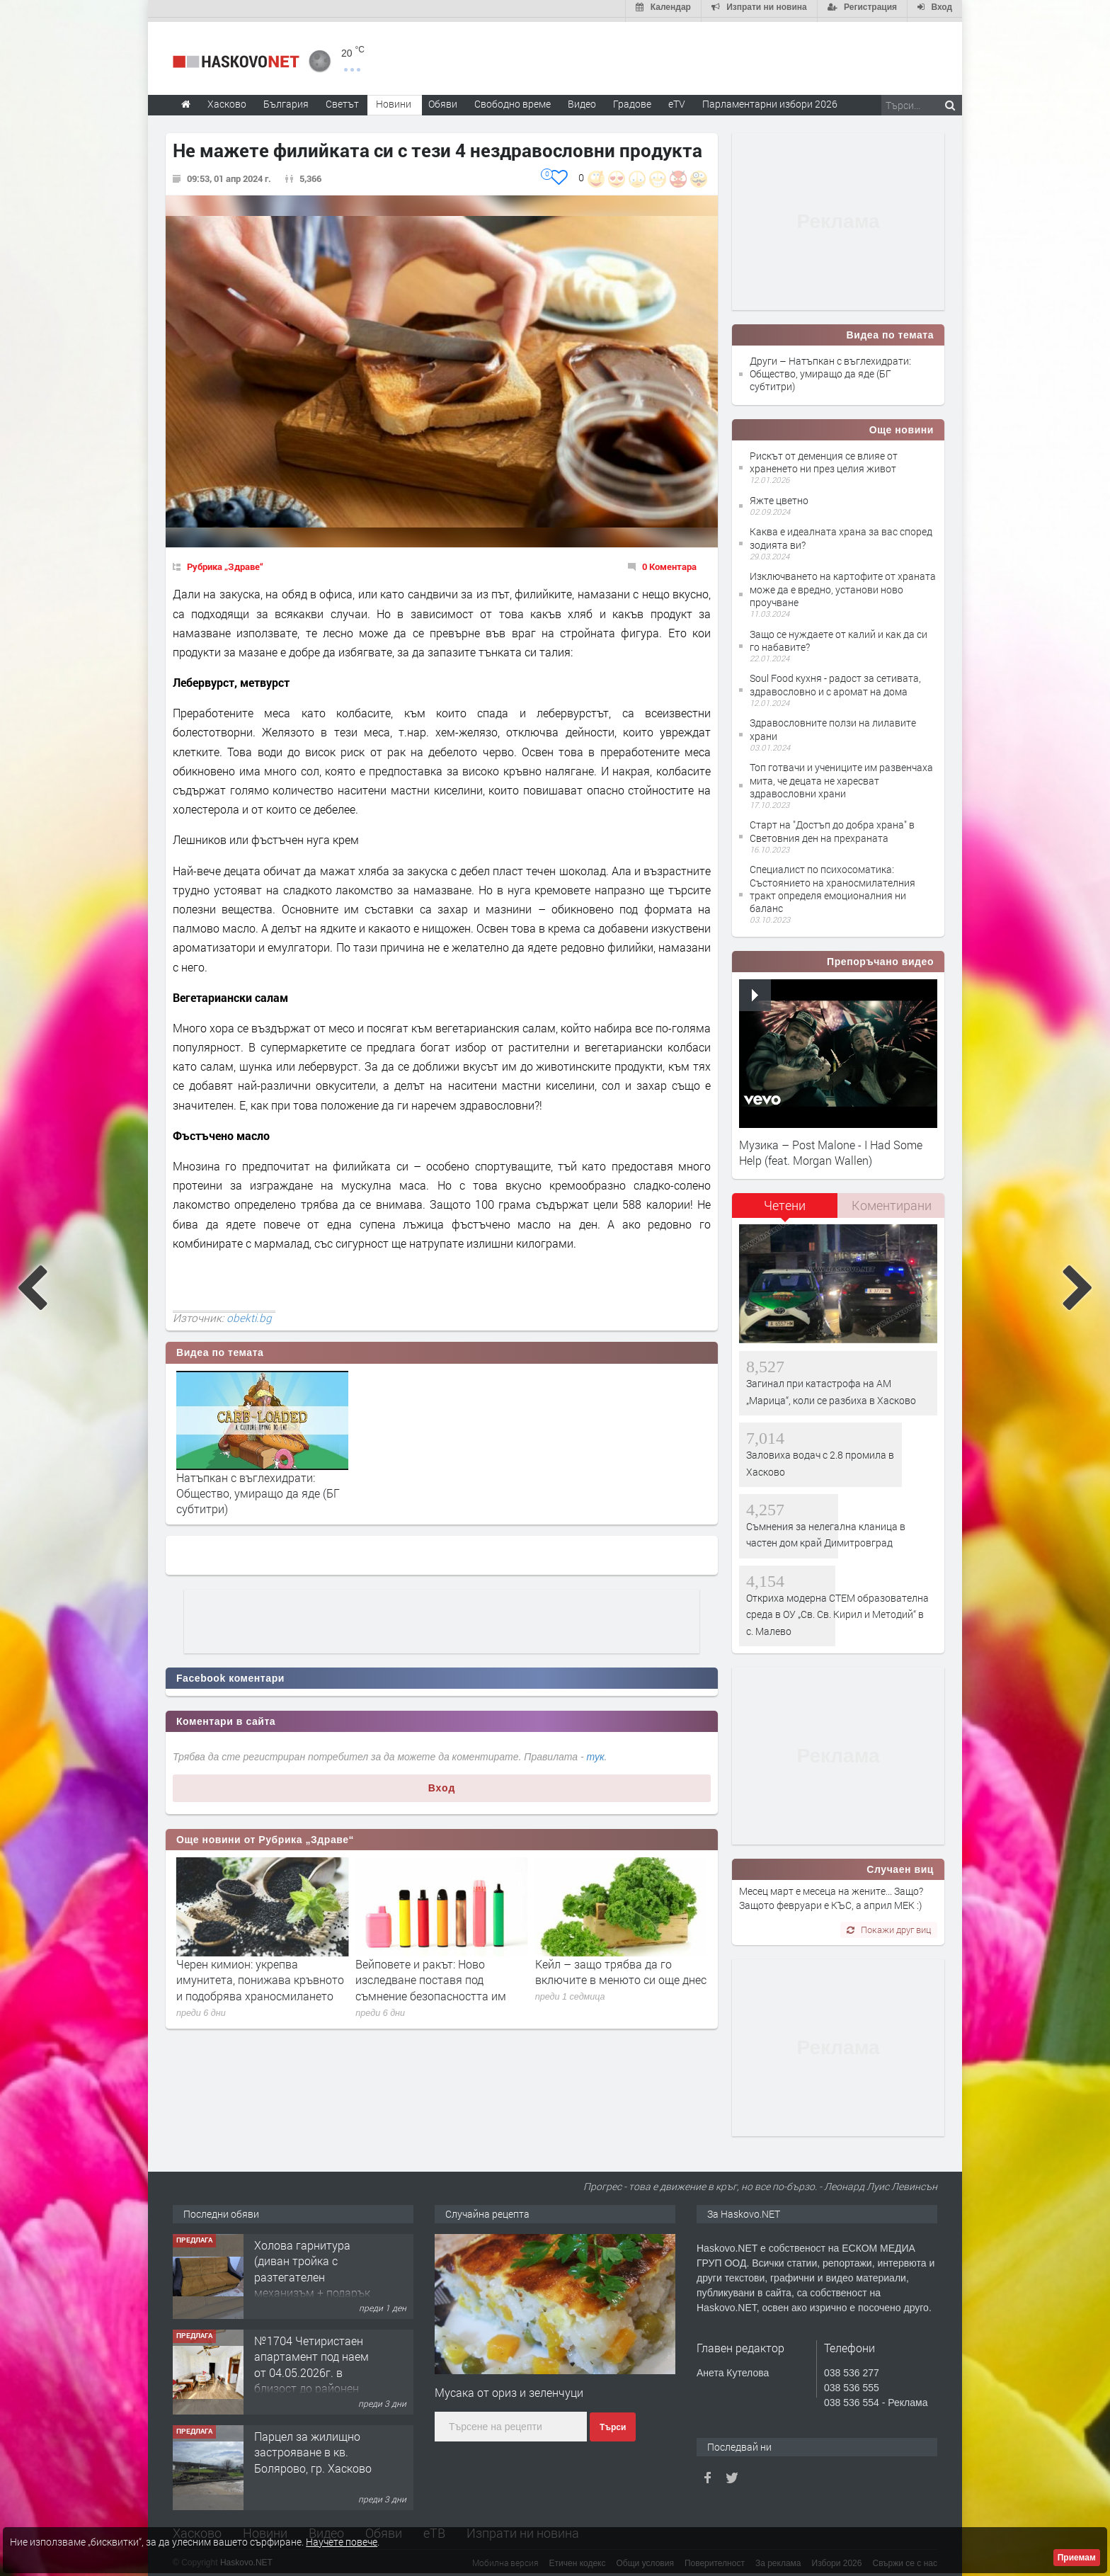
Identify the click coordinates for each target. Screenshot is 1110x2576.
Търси (613, 2423)
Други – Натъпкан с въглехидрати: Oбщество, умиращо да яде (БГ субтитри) (830, 369)
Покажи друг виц (889, 1925)
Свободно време (512, 99)
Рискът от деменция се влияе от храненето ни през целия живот (824, 458)
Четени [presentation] (785, 1200)
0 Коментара (669, 562)
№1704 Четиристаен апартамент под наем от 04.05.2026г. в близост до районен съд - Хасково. (311, 2368)
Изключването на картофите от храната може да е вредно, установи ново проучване (843, 585)
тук (596, 1753)
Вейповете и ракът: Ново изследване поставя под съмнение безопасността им (610, 1975)
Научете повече (341, 2541)
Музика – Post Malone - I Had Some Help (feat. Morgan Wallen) (830, 1148)
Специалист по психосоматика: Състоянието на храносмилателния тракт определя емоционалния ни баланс (832, 885)
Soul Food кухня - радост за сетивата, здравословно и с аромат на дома (835, 681)
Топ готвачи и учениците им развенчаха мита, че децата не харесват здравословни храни (841, 776)
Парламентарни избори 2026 (769, 99)
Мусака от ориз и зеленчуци (509, 2388)
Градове (632, 99)
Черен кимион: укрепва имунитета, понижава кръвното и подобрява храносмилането (439, 1975)
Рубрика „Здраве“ (225, 562)
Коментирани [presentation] (892, 1200)
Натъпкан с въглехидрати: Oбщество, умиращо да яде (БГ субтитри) (258, 1489)
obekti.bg (249, 1313)
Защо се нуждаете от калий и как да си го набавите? (838, 636)
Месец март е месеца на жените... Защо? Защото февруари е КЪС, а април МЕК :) (831, 1894)
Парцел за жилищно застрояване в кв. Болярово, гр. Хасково (313, 2447)
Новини (393, 99)
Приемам (1077, 2558)
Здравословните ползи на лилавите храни (833, 725)
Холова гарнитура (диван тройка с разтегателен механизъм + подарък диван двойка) (312, 2272)
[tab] (785, 1206)
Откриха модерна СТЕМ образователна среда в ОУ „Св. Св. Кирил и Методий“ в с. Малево (837, 1610)
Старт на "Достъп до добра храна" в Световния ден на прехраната (832, 827)
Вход (442, 1783)
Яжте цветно (779, 496)
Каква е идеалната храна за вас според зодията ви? (841, 534)
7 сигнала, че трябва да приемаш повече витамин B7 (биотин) (253, 1975)
